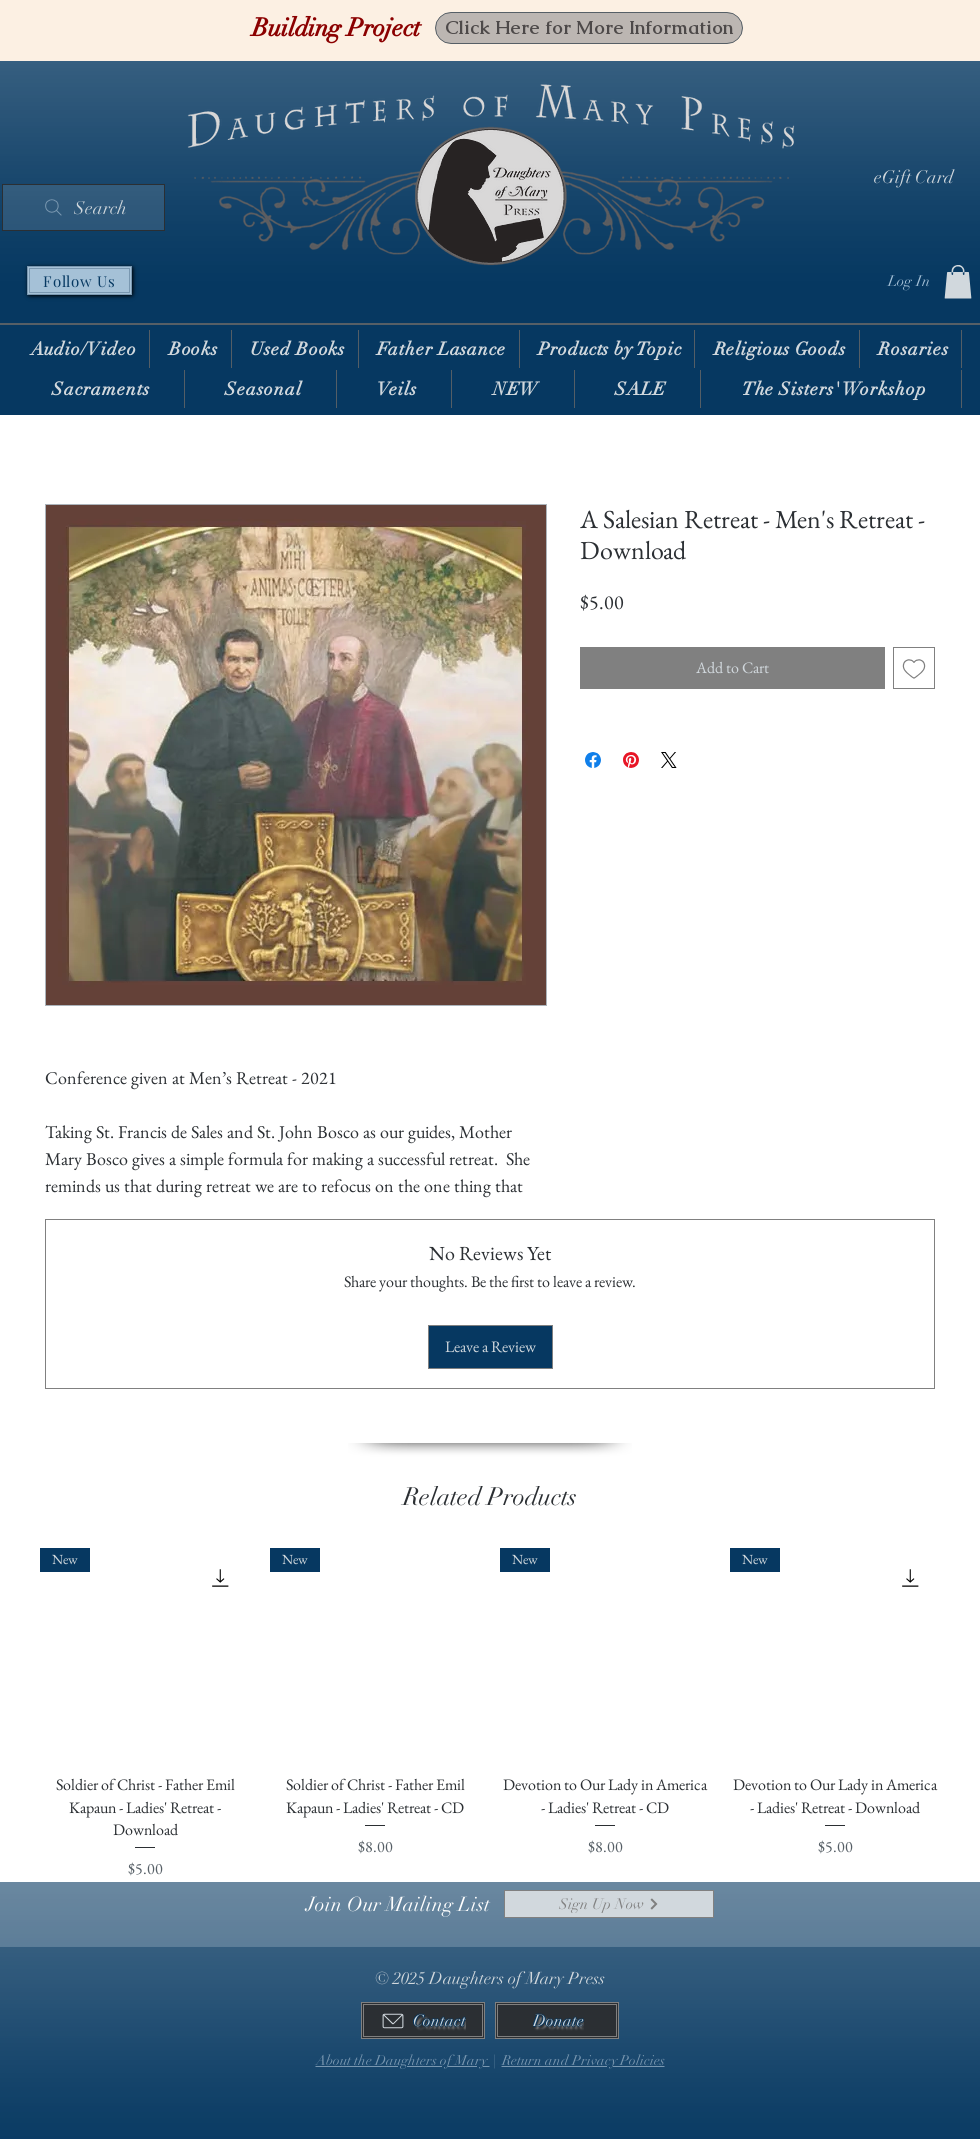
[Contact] (423, 2020)
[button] (958, 281)
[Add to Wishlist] (914, 668)
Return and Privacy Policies (583, 2060)
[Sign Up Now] (609, 1904)
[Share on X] (669, 760)
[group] (490, 1714)
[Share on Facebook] (593, 760)
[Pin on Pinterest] (631, 760)
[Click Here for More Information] (589, 28)
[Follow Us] (79, 280)
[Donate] (557, 2020)
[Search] (83, 207)
